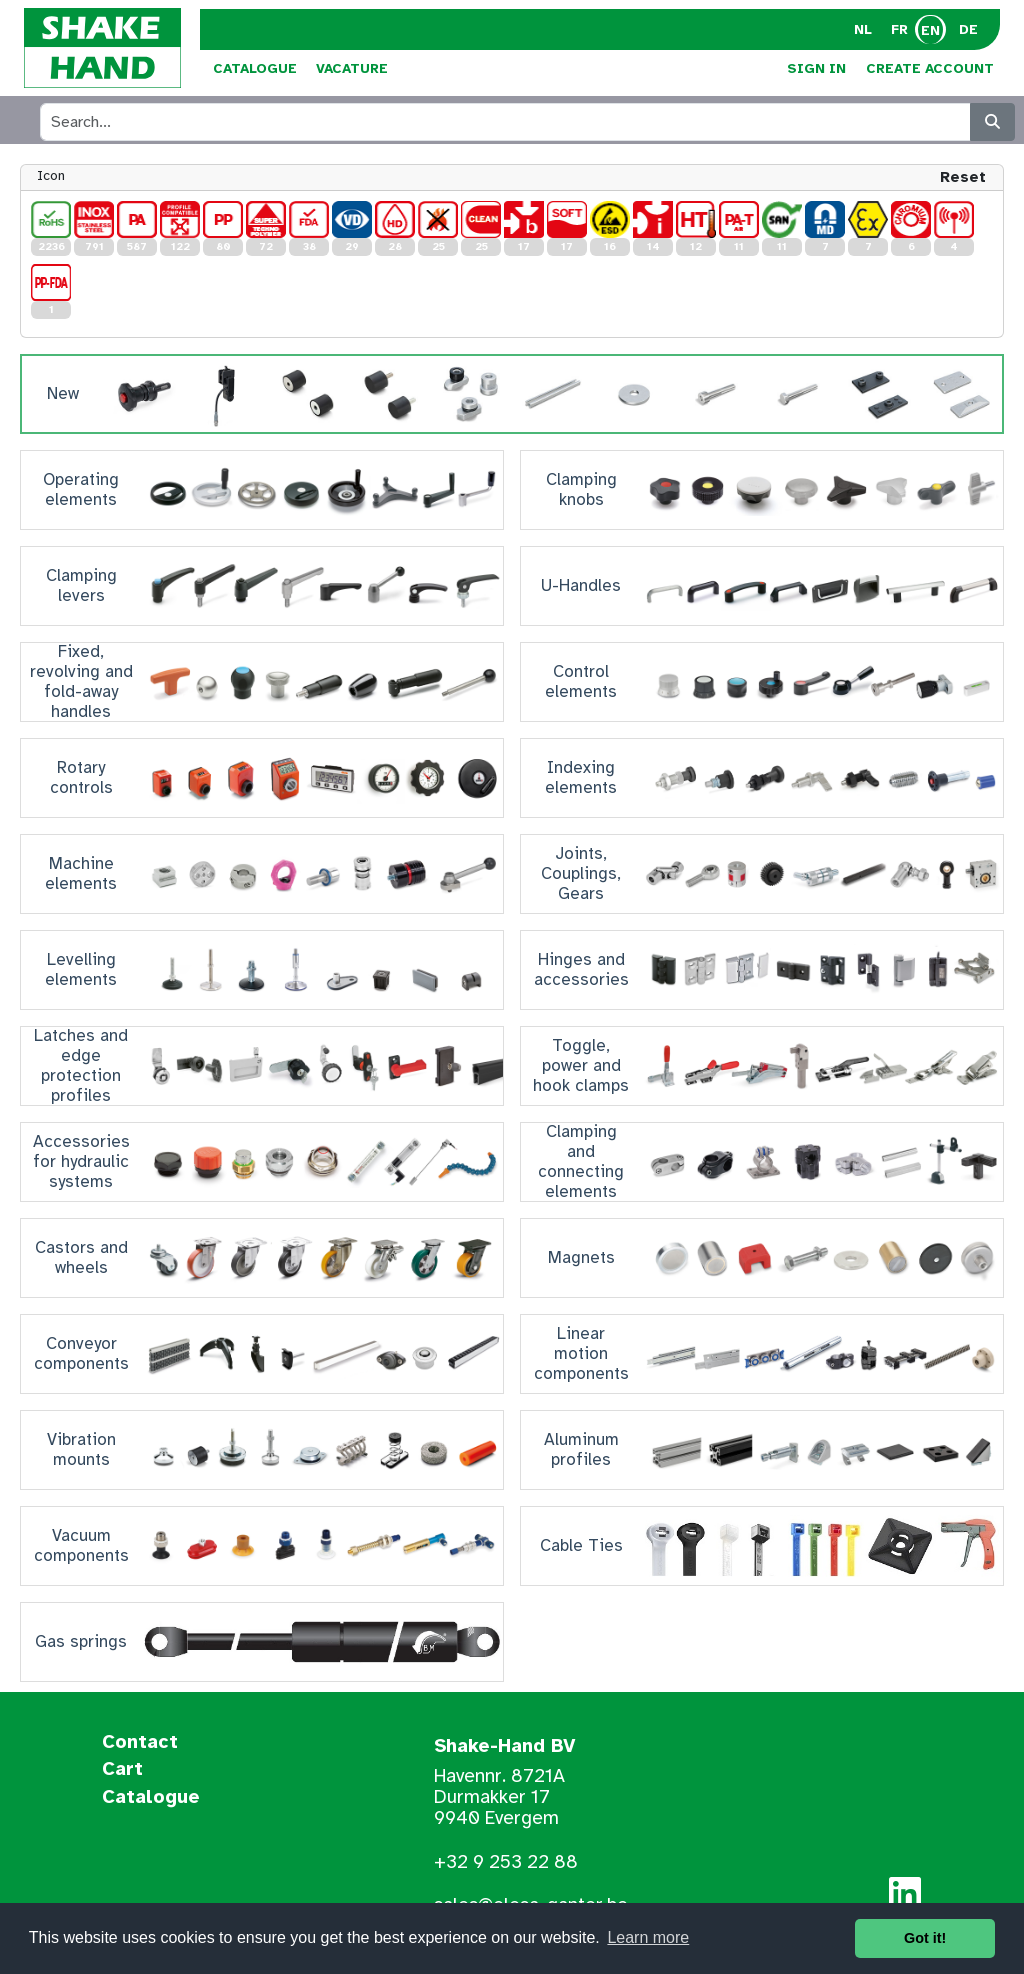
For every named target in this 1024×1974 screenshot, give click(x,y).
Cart (122, 1770)
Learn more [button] (648, 1937)
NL (863, 29)
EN (930, 30)
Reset (963, 177)
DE (968, 29)
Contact (140, 1743)
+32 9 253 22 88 (506, 1862)
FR (899, 29)
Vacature (352, 68)
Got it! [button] (925, 1938)
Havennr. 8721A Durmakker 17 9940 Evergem (499, 1797)
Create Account (930, 68)
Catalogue (255, 68)
